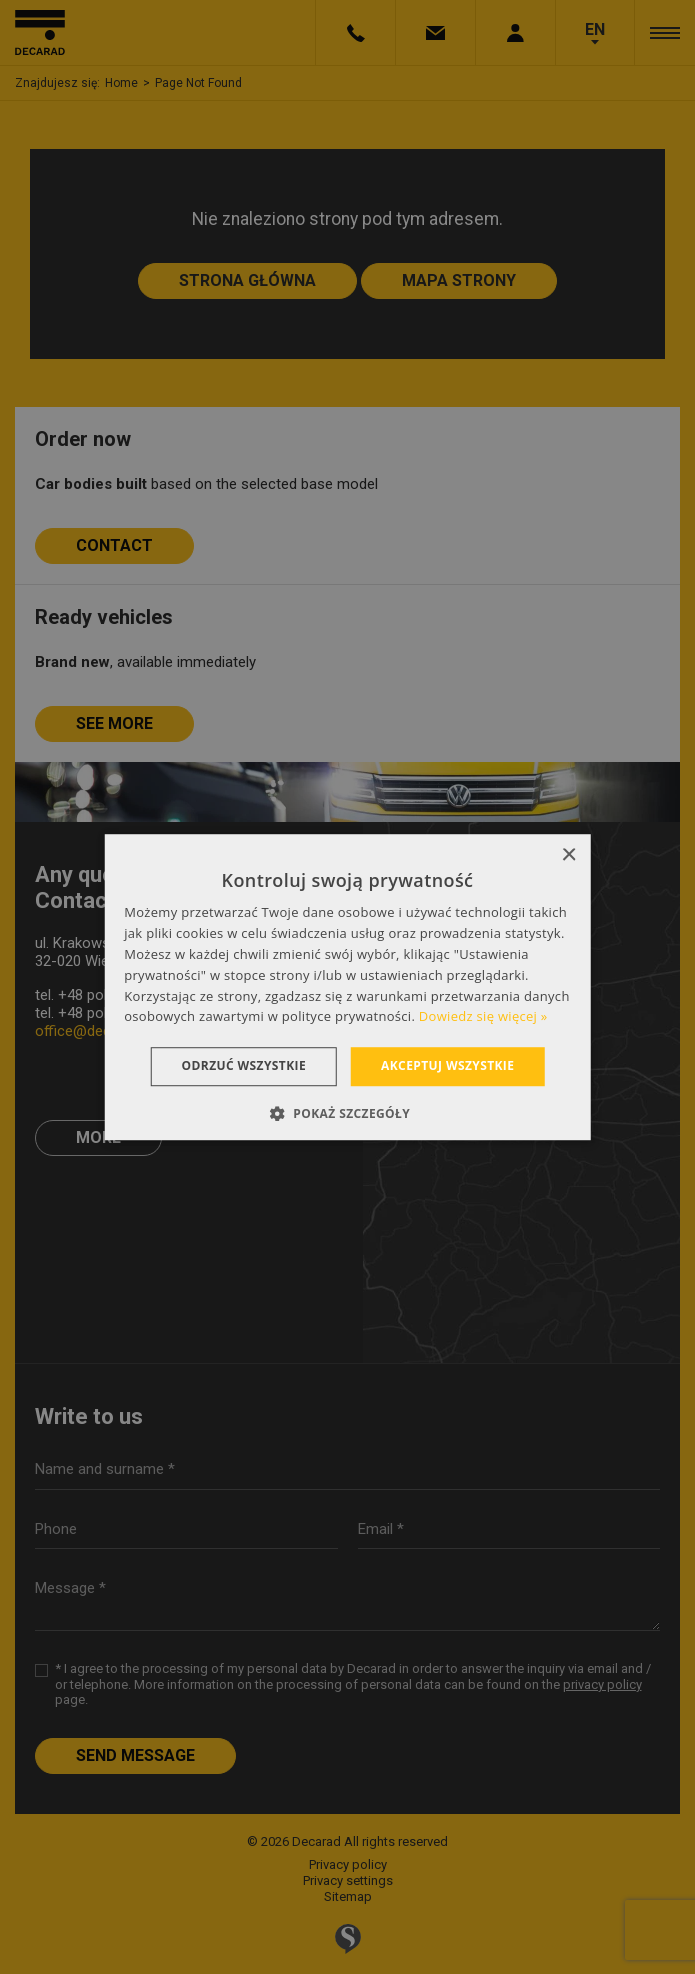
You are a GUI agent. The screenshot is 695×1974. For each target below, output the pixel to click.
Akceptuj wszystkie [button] (447, 1065)
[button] (347, 1113)
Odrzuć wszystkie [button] (244, 1065)
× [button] (568, 855)
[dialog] (347, 987)
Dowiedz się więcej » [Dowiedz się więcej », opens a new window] (483, 1017)
